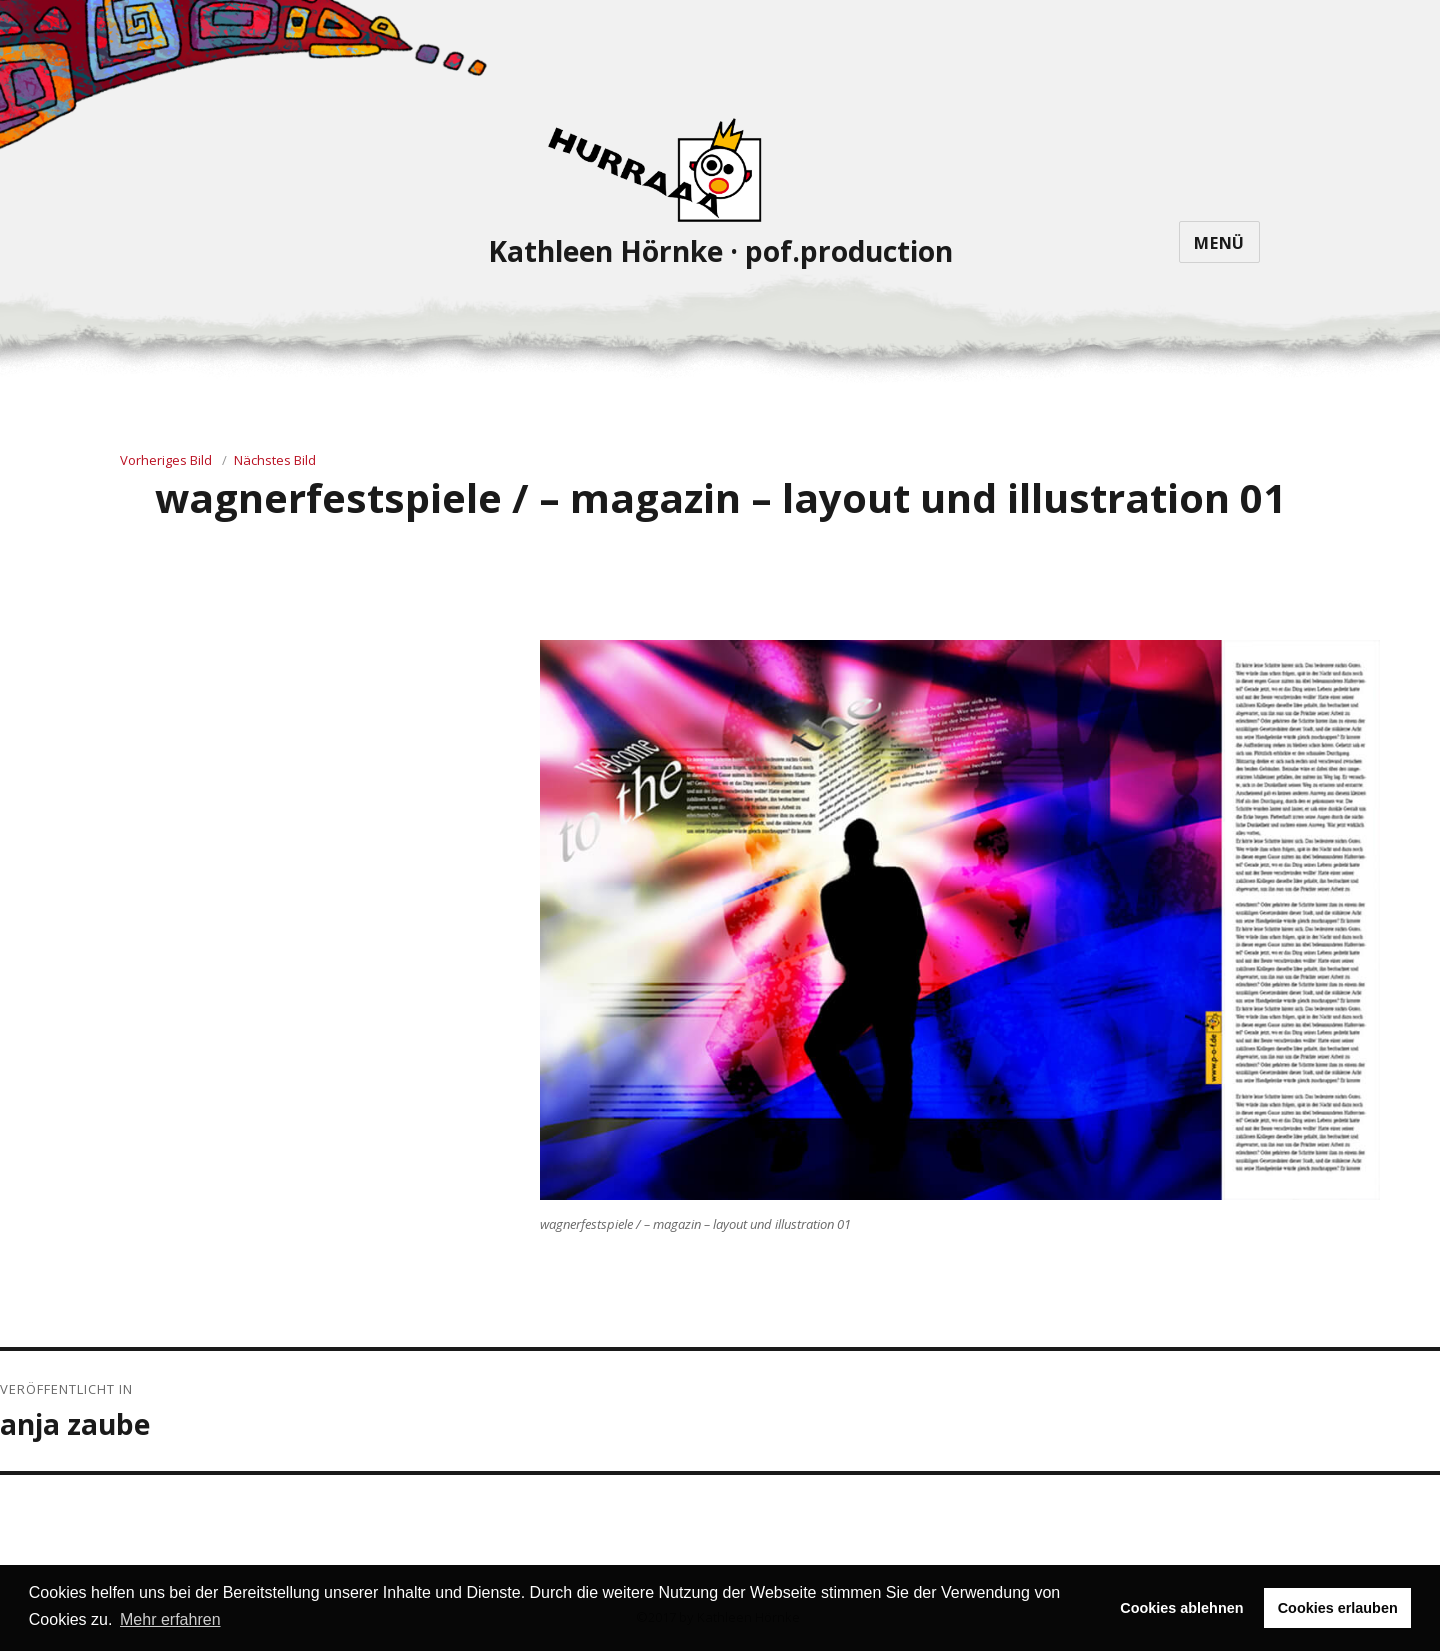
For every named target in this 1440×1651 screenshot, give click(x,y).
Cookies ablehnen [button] (1181, 1608)
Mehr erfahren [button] (170, 1619)
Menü (1219, 243)
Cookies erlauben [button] (1338, 1608)
